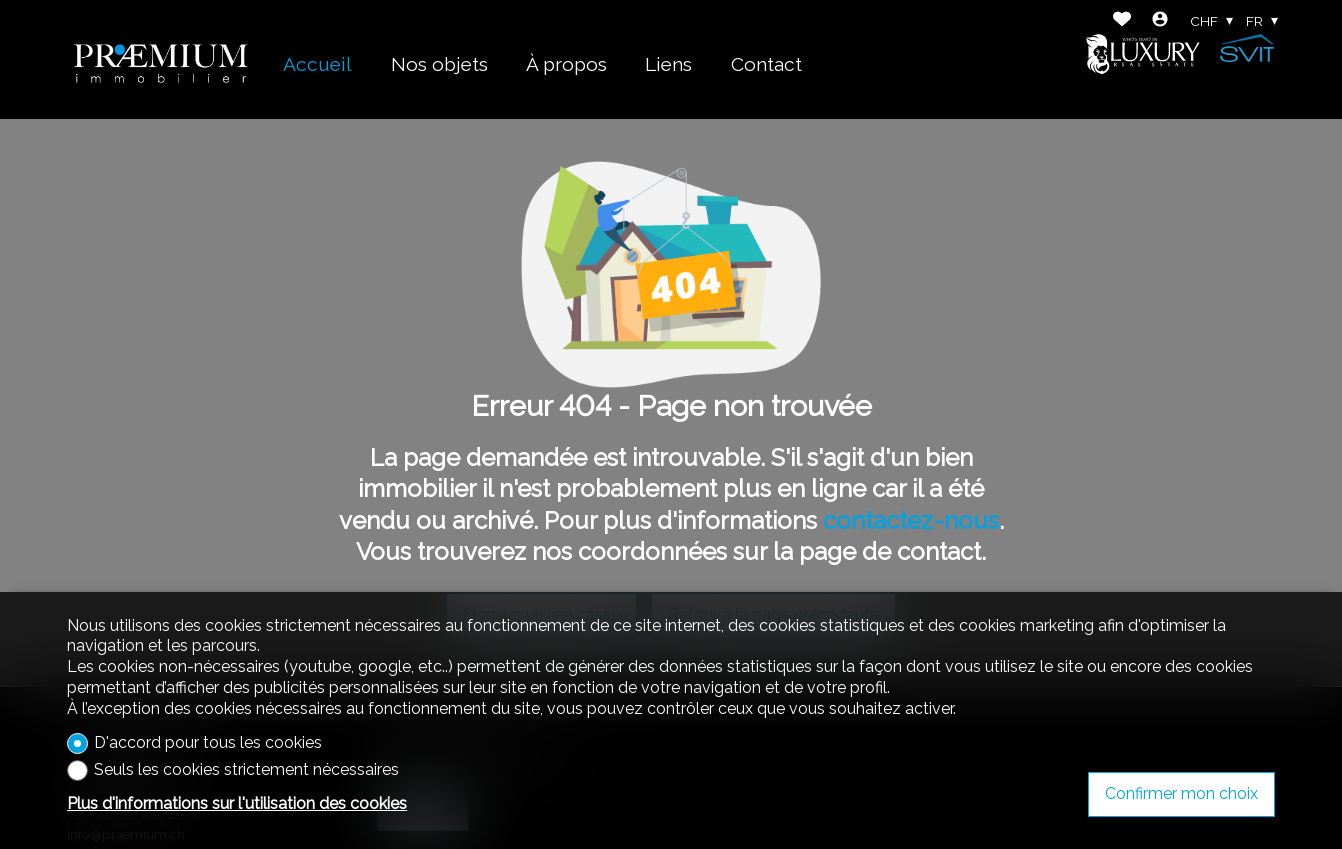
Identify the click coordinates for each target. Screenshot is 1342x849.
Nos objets (439, 64)
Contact (766, 64)
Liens (668, 64)
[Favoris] (1122, 21)
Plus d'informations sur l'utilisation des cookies (237, 803)
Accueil (317, 64)
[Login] (1160, 21)
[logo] (160, 59)
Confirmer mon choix (1181, 793)
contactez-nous (911, 520)
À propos (566, 64)
